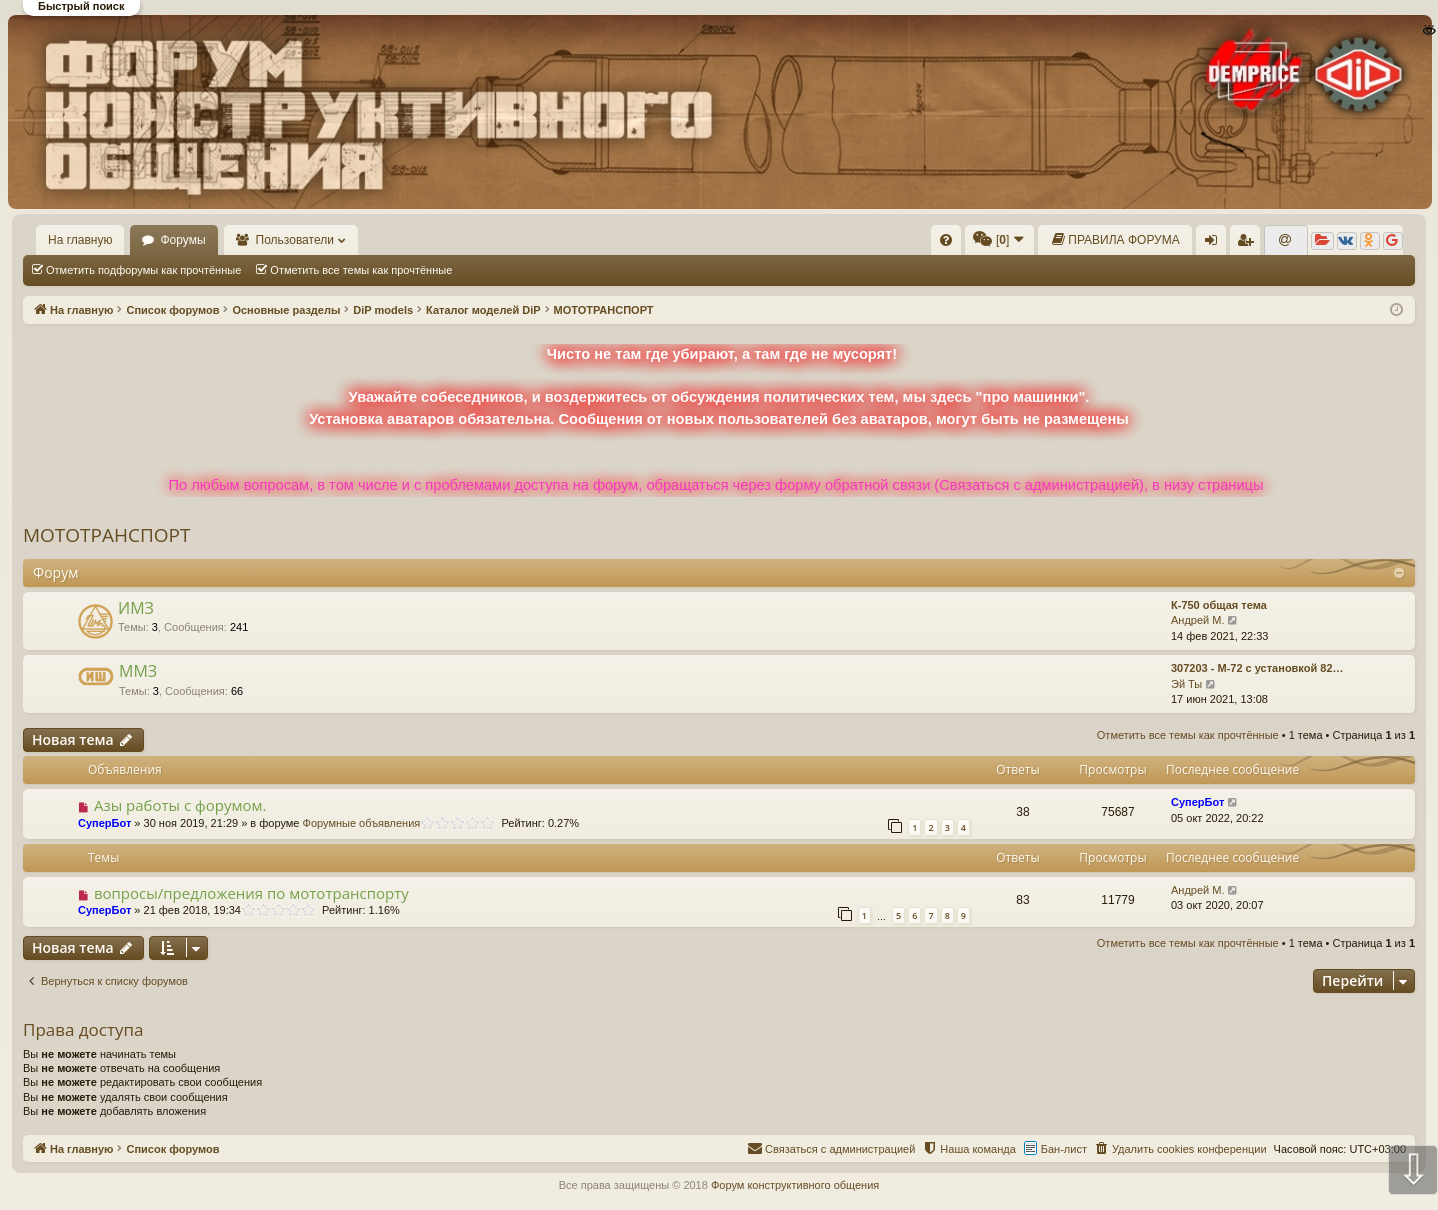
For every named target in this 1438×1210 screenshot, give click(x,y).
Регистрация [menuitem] (1249, 244)
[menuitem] (946, 240)
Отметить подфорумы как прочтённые (143, 270)
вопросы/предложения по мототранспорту (251, 893)
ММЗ (138, 671)
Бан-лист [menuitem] (1064, 1149)
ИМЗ (136, 608)
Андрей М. (1198, 620)
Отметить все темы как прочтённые (361, 270)
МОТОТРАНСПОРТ (107, 535)
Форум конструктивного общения (795, 1185)
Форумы (182, 240)
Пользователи (295, 240)
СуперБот (104, 823)
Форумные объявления (362, 823)
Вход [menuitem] (1215, 244)
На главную (80, 240)
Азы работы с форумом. (180, 805)
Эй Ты (1186, 684)
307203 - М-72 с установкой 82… (1257, 668)
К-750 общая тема (1219, 605)
